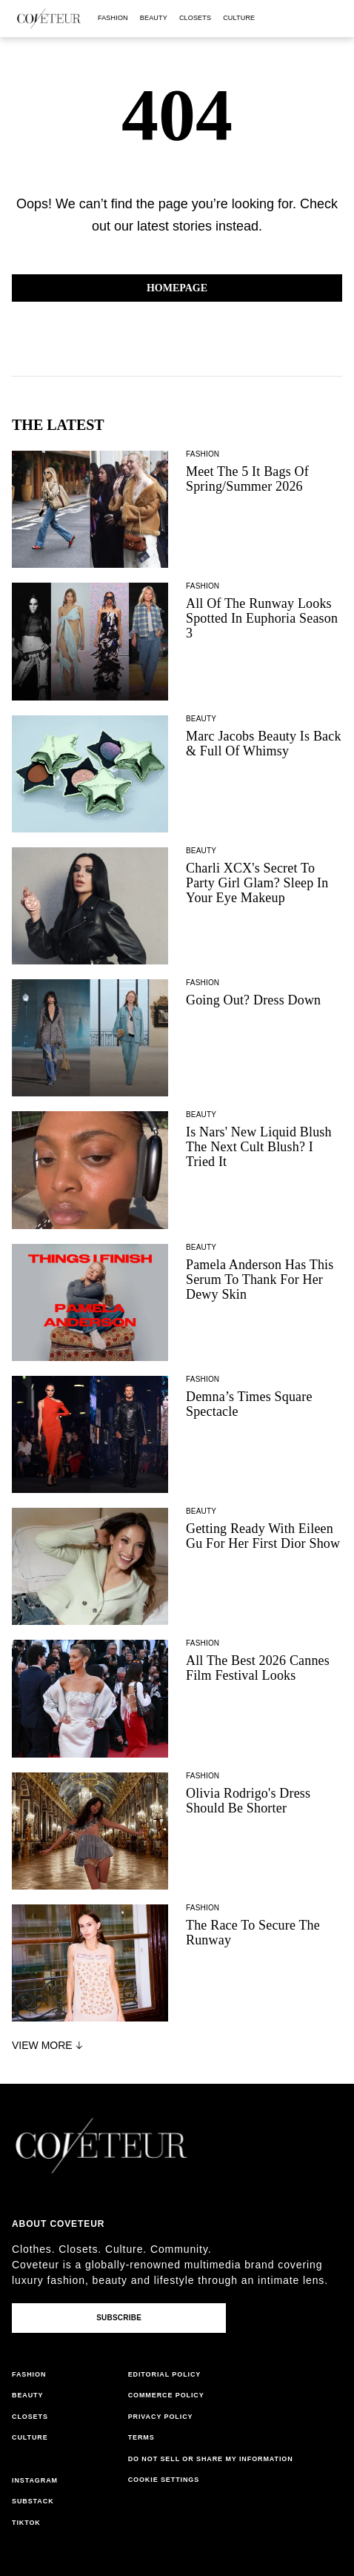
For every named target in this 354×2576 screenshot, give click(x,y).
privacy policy (160, 2416)
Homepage (177, 288)
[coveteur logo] (49, 18)
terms (141, 2437)
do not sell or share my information (210, 2459)
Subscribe (118, 2318)
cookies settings (166, 2479)
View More (49, 2045)
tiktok (26, 2522)
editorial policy (164, 2374)
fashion (113, 17)
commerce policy (166, 2395)
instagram (35, 2480)
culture (239, 17)
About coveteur (58, 2224)
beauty (153, 17)
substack (33, 2501)
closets (195, 17)
